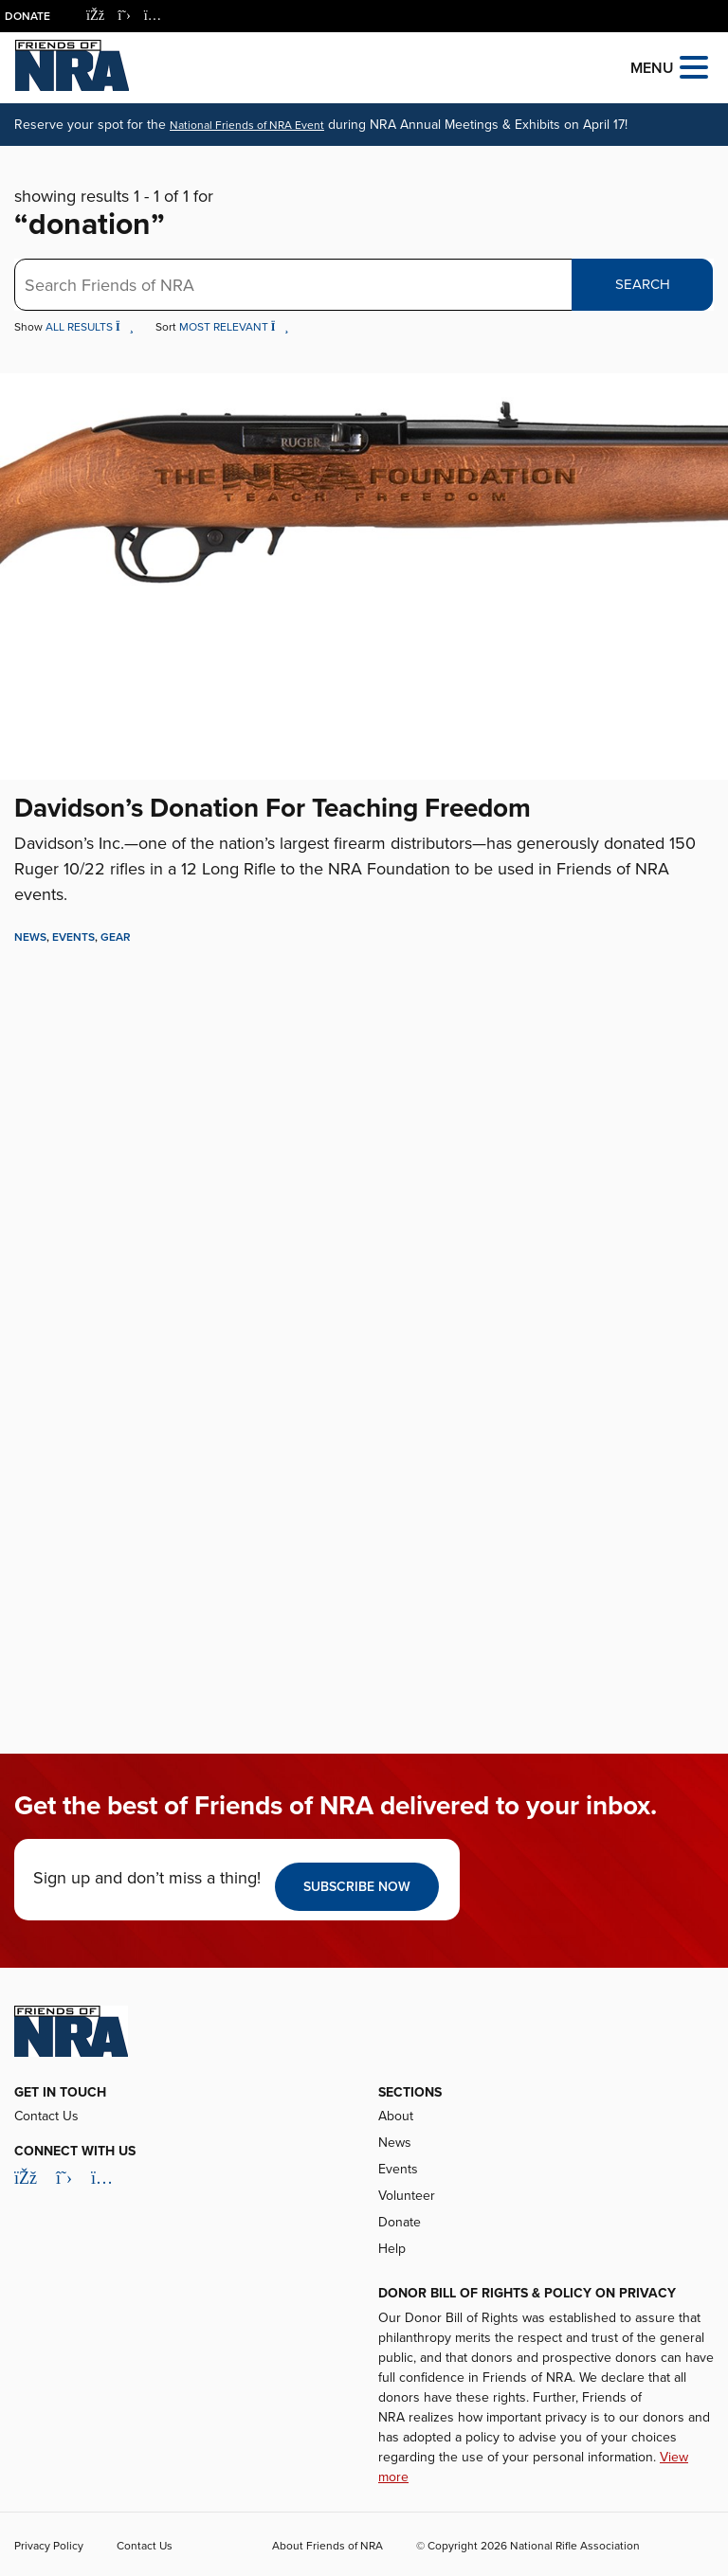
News (30, 937)
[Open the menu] (694, 66)
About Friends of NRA (327, 2545)
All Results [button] (91, 326)
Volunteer (406, 2196)
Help (392, 2249)
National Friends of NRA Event (247, 125)
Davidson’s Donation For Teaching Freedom (272, 808)
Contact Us (46, 2116)
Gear (115, 937)
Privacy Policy (48, 2545)
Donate (27, 16)
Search (642, 284)
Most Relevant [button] (234, 326)
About (395, 2116)
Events (73, 937)
